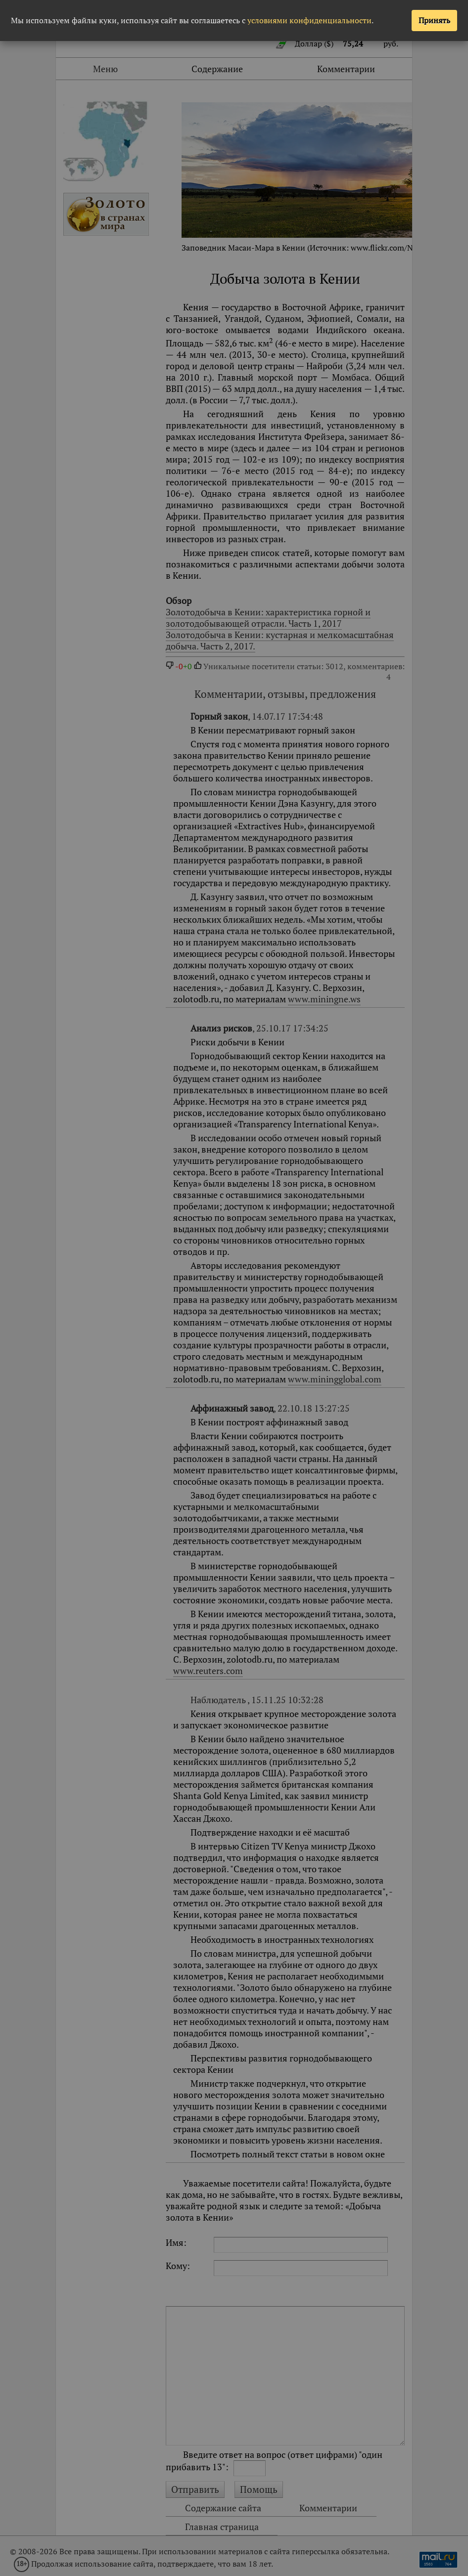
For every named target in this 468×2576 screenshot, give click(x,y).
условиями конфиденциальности (309, 20)
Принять (434, 20)
